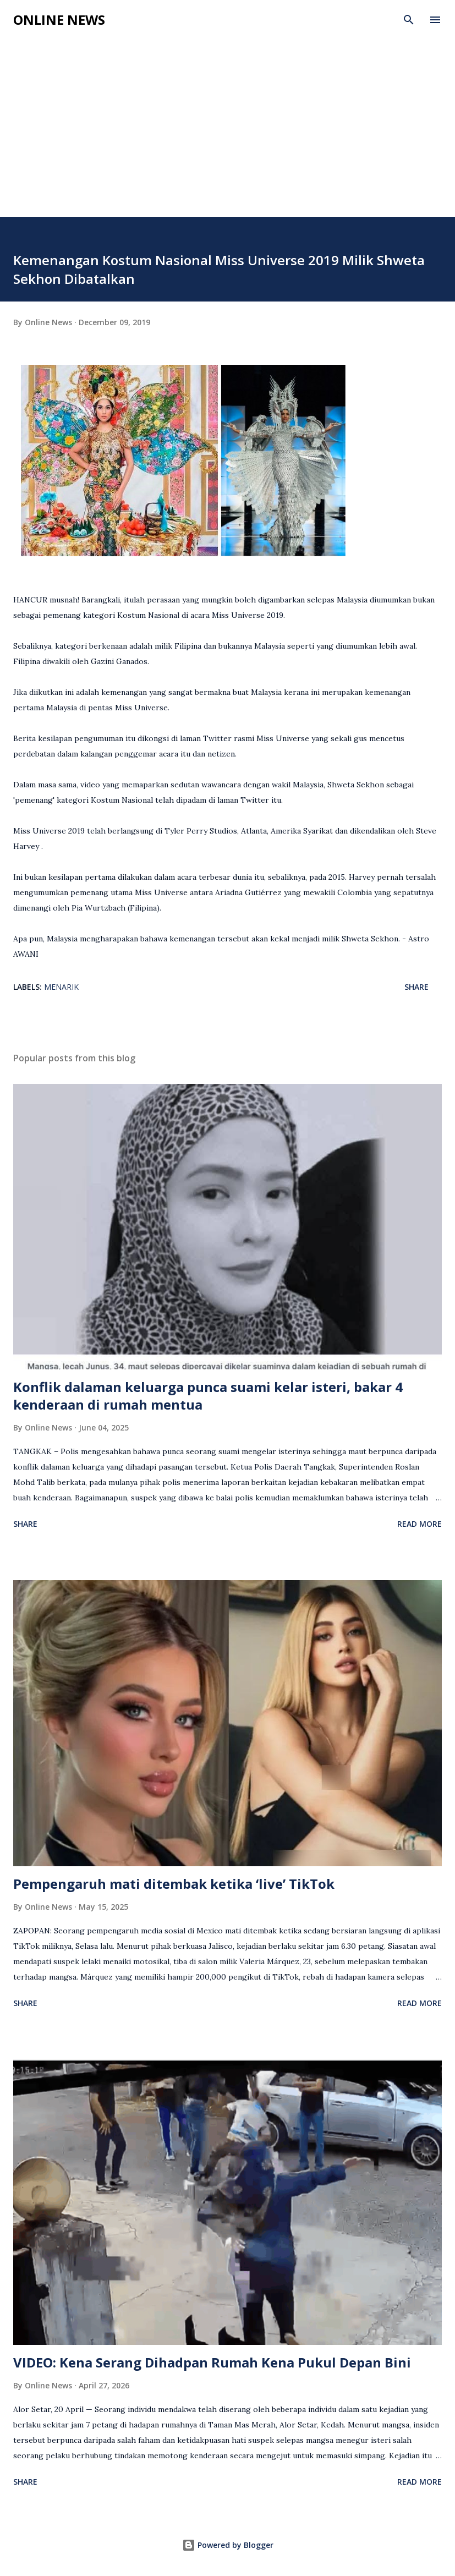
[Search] (408, 19)
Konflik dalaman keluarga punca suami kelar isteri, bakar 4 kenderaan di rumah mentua (208, 1395)
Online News (59, 19)
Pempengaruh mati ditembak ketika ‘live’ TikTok (174, 1884)
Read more (419, 1524)
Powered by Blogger (227, 2545)
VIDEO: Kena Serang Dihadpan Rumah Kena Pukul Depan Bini (212, 2362)
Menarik (61, 987)
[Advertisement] (227, 134)
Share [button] (416, 987)
